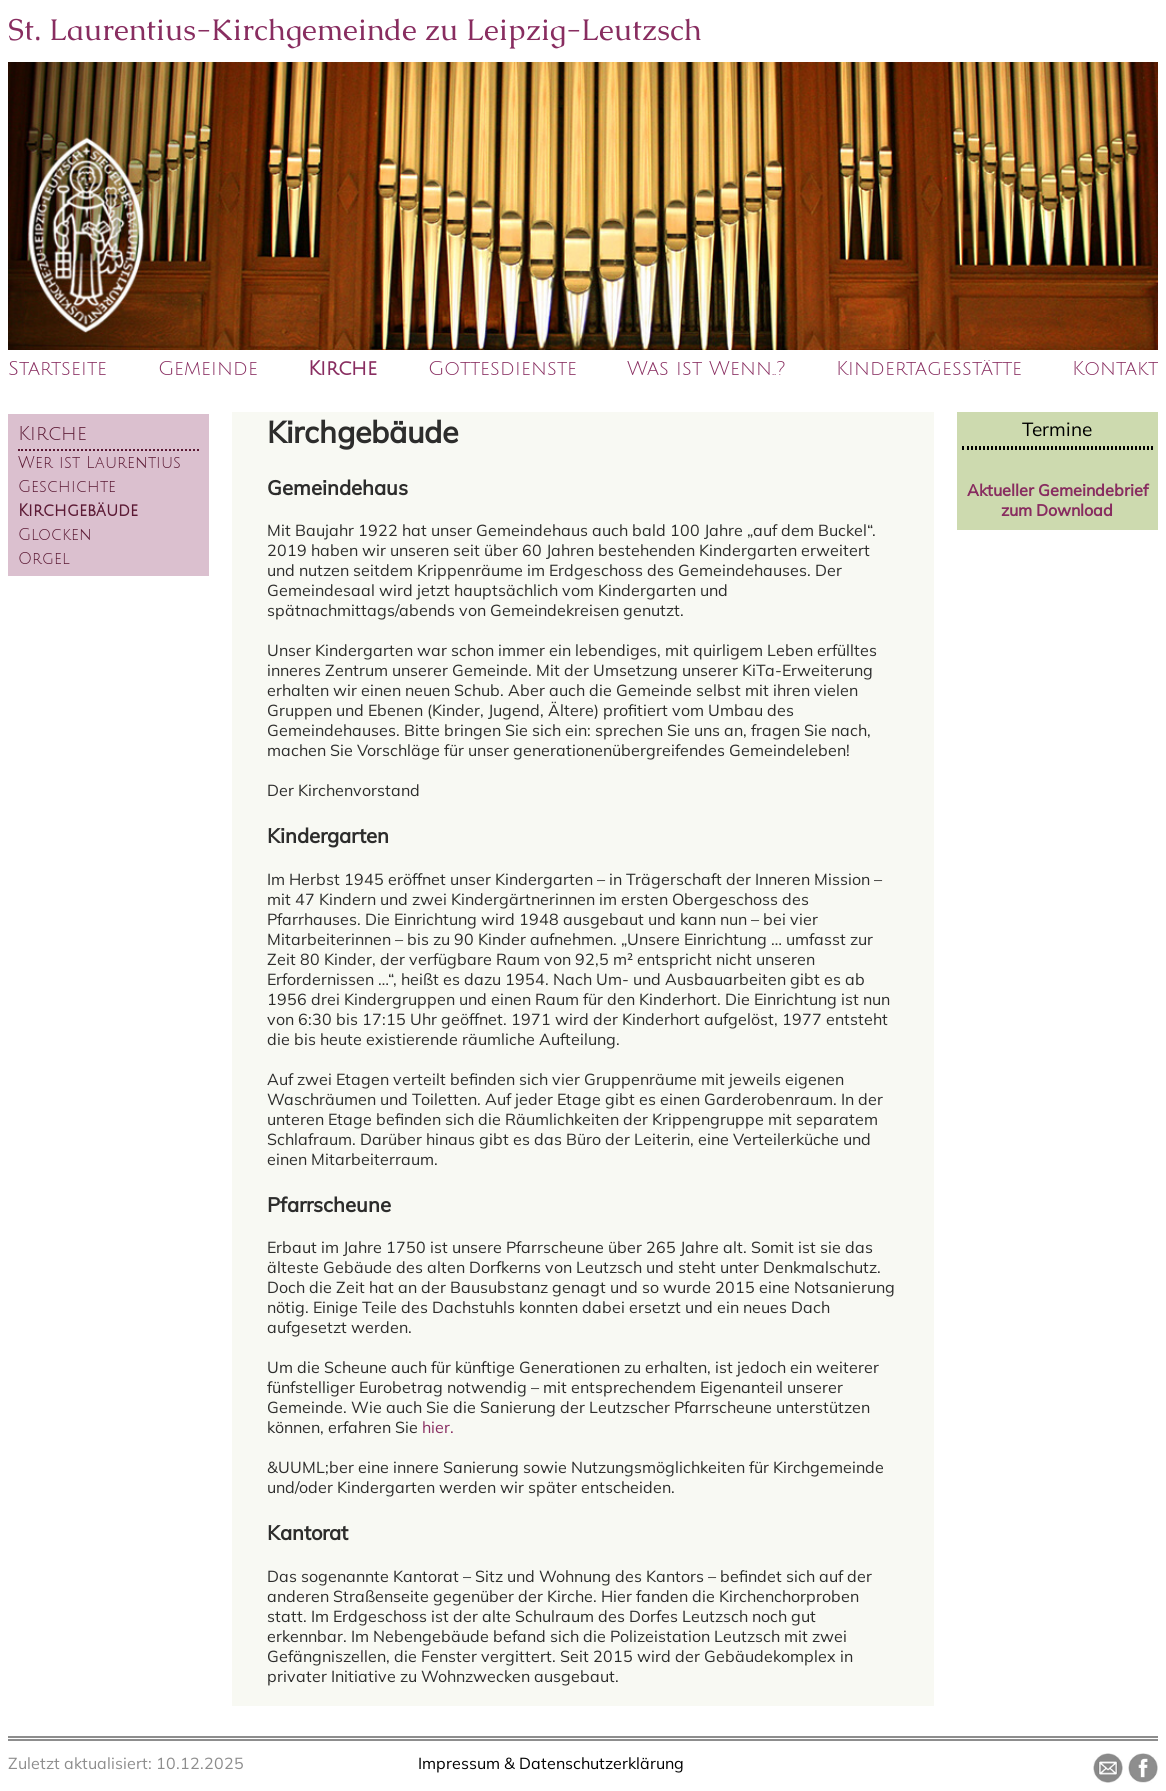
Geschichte (67, 487)
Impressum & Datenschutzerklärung (551, 1763)
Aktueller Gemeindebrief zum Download (1057, 500)
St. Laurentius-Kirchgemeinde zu (355, 29)
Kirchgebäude (78, 511)
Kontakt (1115, 369)
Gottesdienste (502, 369)
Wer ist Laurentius (99, 463)
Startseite (57, 369)
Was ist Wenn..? (706, 369)
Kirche (342, 369)
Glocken (55, 535)
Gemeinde (208, 369)
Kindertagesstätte (929, 369)
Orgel (44, 559)
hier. (438, 1427)
